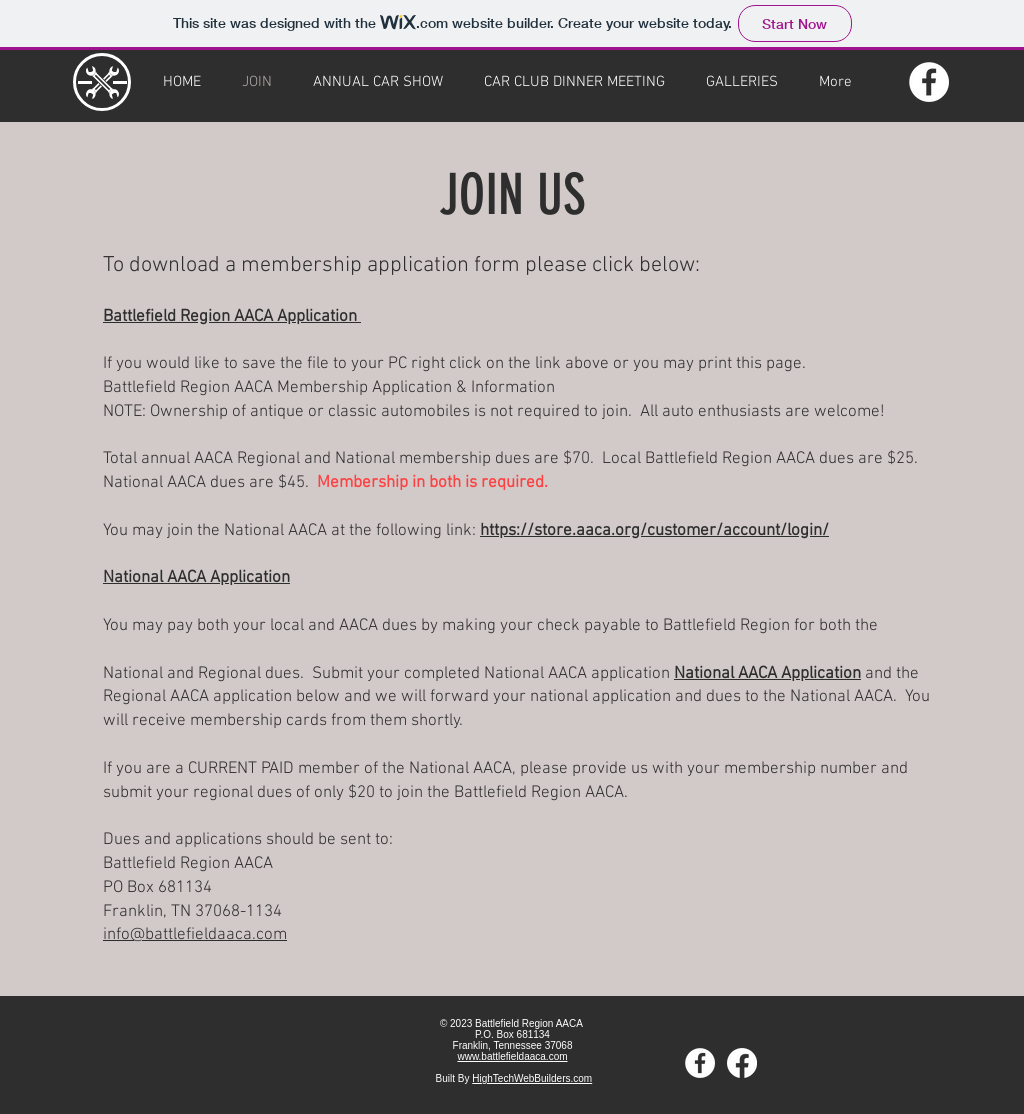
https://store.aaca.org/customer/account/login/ (654, 531)
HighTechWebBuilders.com (532, 1078)
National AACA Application (196, 578)
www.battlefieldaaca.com (512, 1056)
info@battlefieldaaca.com (195, 935)
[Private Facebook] (742, 1063)
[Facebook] (929, 82)
